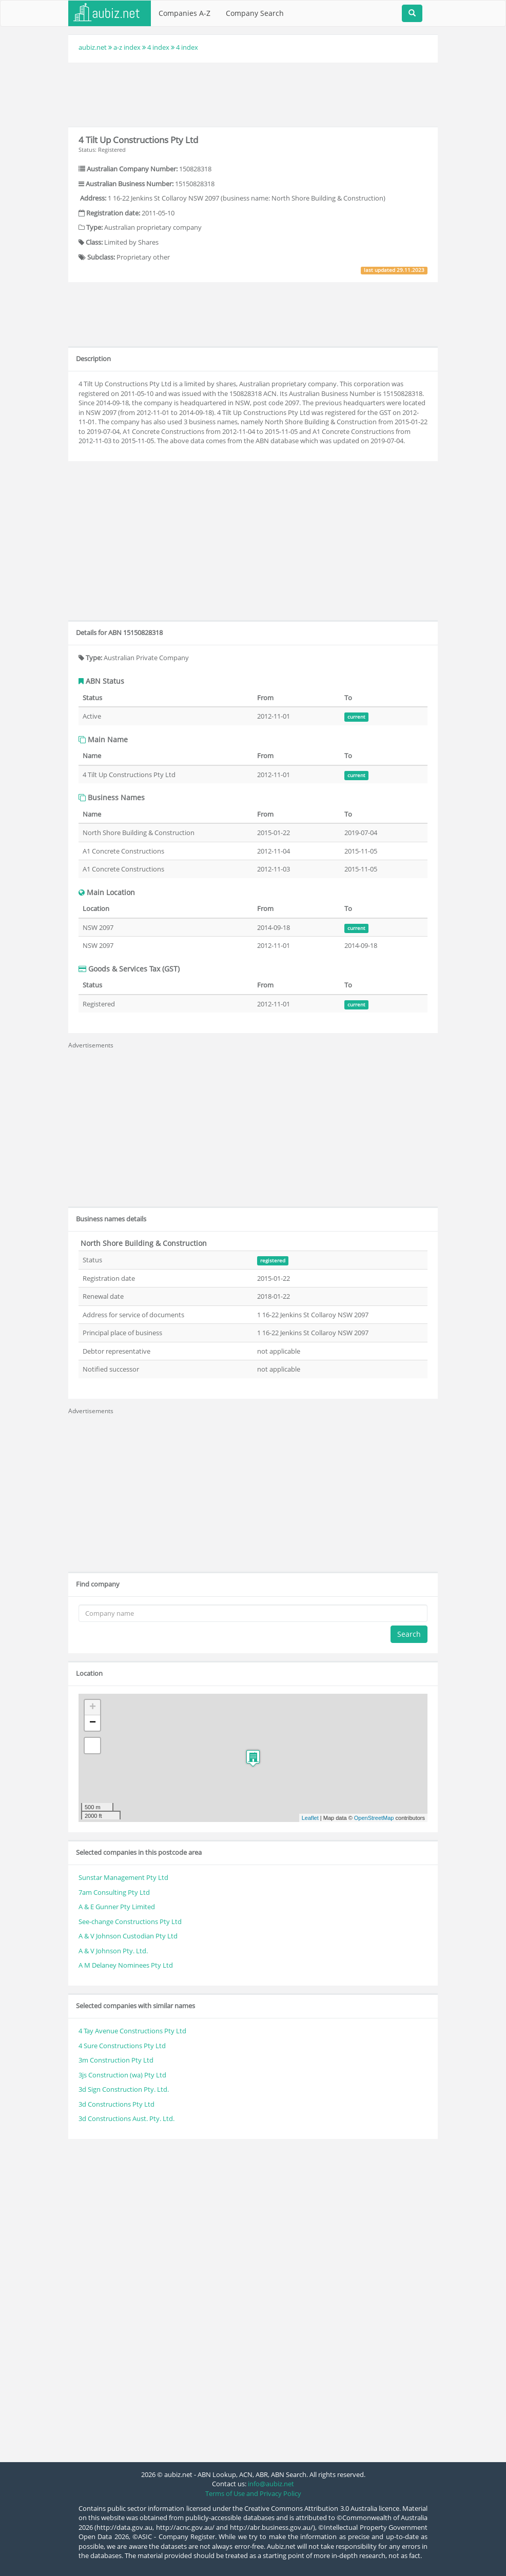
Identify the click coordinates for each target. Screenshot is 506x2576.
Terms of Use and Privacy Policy (253, 2493)
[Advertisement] (255, 93)
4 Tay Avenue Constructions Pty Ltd (132, 2030)
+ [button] (92, 1707)
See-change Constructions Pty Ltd (130, 1921)
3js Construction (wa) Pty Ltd (122, 2074)
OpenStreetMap (374, 1818)
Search (409, 1634)
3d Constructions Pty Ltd (116, 2104)
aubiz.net (93, 47)
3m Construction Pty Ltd (116, 2060)
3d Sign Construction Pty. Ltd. (124, 2089)
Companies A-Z (184, 13)
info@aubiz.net (271, 2483)
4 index (158, 47)
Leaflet (310, 1818)
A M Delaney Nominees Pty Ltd (126, 1965)
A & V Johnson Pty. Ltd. (113, 1950)
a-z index (127, 47)
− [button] (92, 1723)
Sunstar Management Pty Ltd (123, 1877)
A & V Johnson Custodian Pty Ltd (128, 1935)
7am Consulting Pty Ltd (114, 1892)
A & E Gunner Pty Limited (117, 1906)
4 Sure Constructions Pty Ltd (122, 2045)
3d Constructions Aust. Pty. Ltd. (126, 2118)
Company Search (255, 13)
